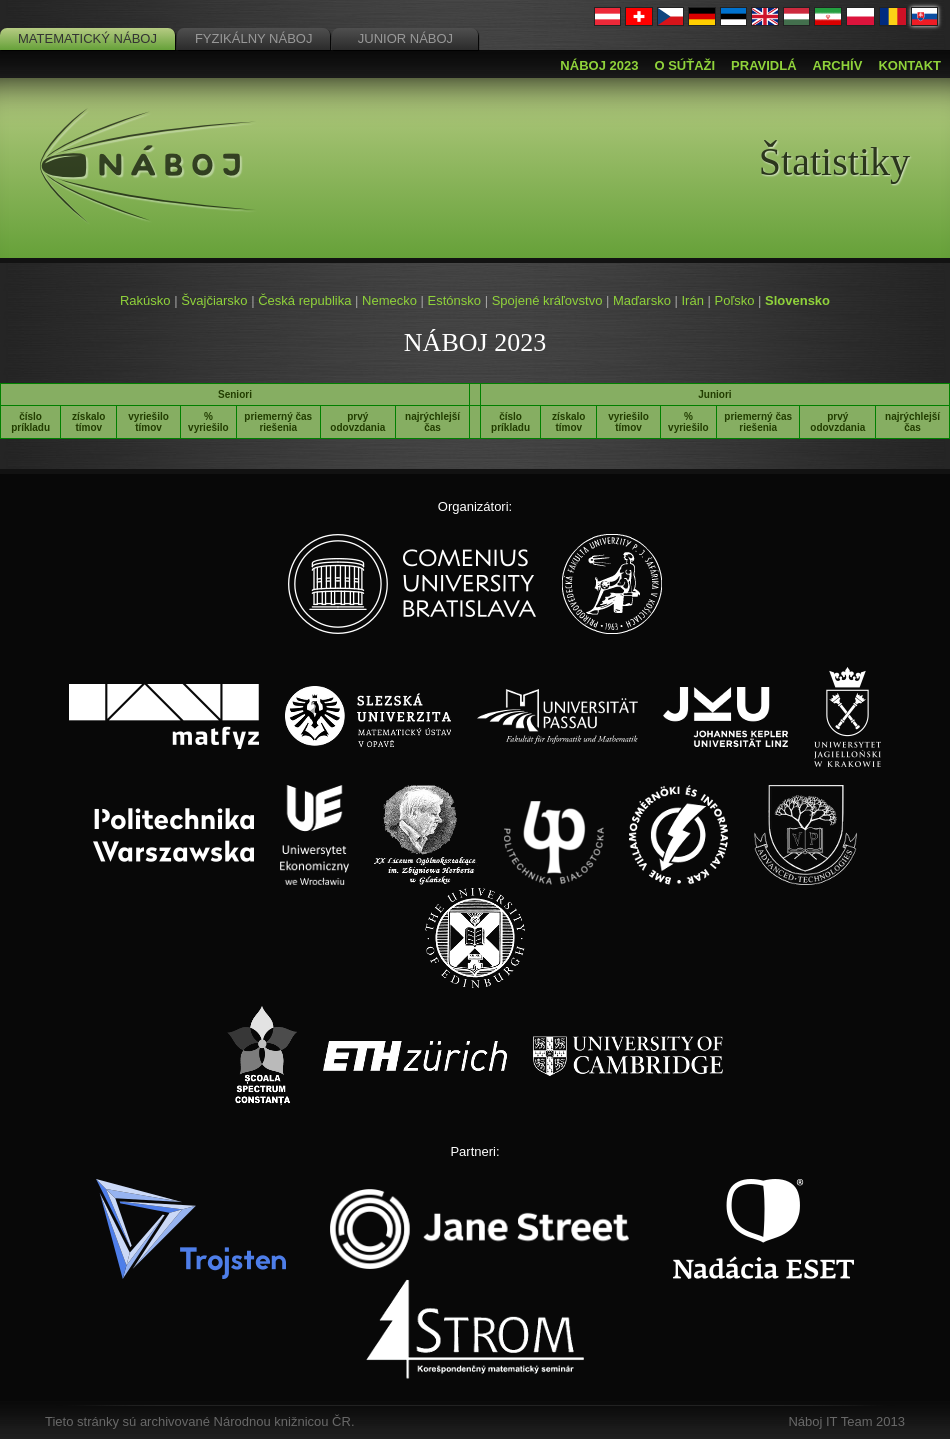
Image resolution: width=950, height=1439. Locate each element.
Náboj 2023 (599, 65)
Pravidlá (763, 65)
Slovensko (797, 300)
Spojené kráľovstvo (547, 300)
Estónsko (454, 300)
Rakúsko (145, 300)
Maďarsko (642, 300)
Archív (838, 65)
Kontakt (909, 65)
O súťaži (684, 65)
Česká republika (304, 300)
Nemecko (389, 300)
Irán (692, 300)
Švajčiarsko (214, 300)
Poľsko (734, 300)
